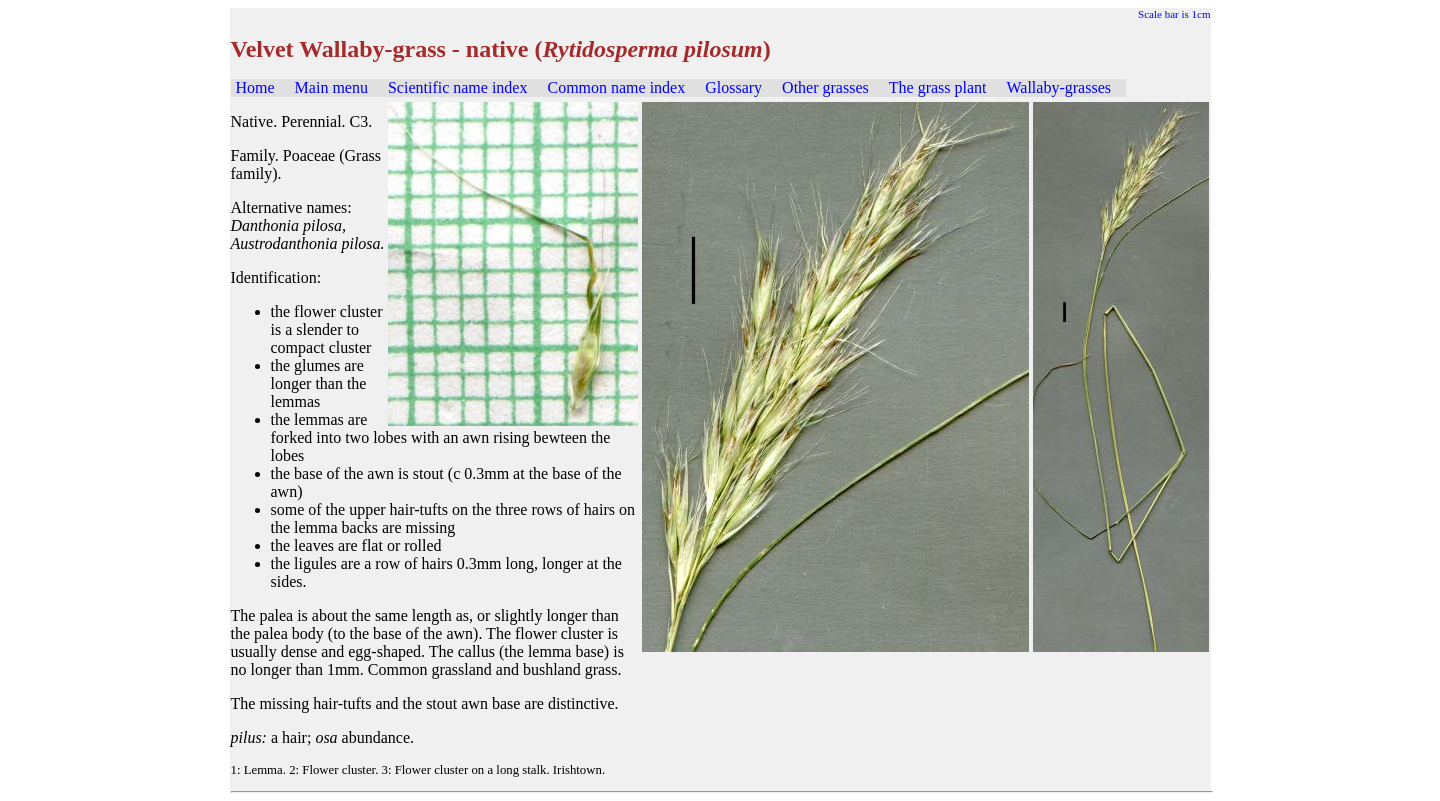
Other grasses (825, 87)
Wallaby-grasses (1059, 87)
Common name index (616, 87)
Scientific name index (458, 87)
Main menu (331, 87)
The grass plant (938, 87)
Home (255, 87)
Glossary (733, 87)
